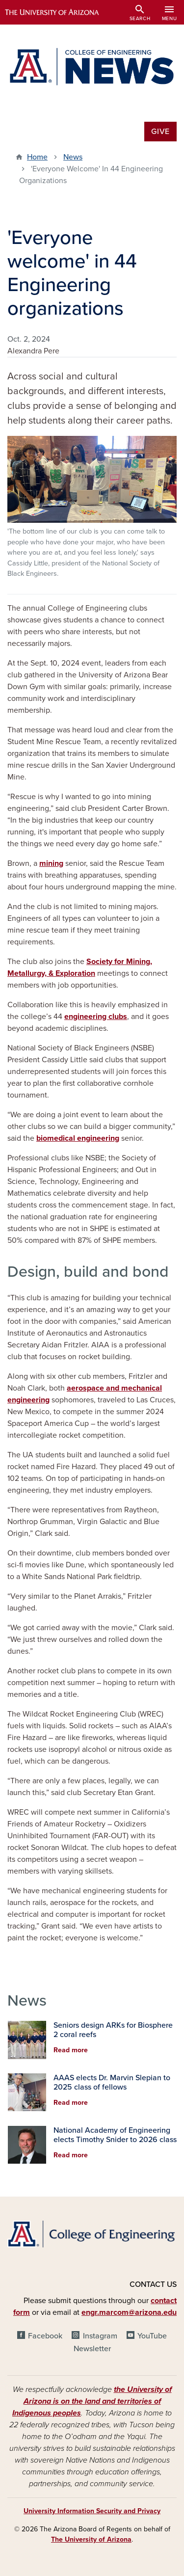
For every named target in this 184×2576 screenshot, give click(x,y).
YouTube (152, 2336)
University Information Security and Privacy (92, 2511)
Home (37, 157)
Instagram (100, 2336)
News (72, 157)
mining (51, 863)
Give (160, 131)
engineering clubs (95, 1016)
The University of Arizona (91, 2539)
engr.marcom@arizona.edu (129, 2312)
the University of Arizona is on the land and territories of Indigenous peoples (92, 2401)
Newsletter (92, 2349)
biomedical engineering (77, 1138)
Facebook (45, 2336)
